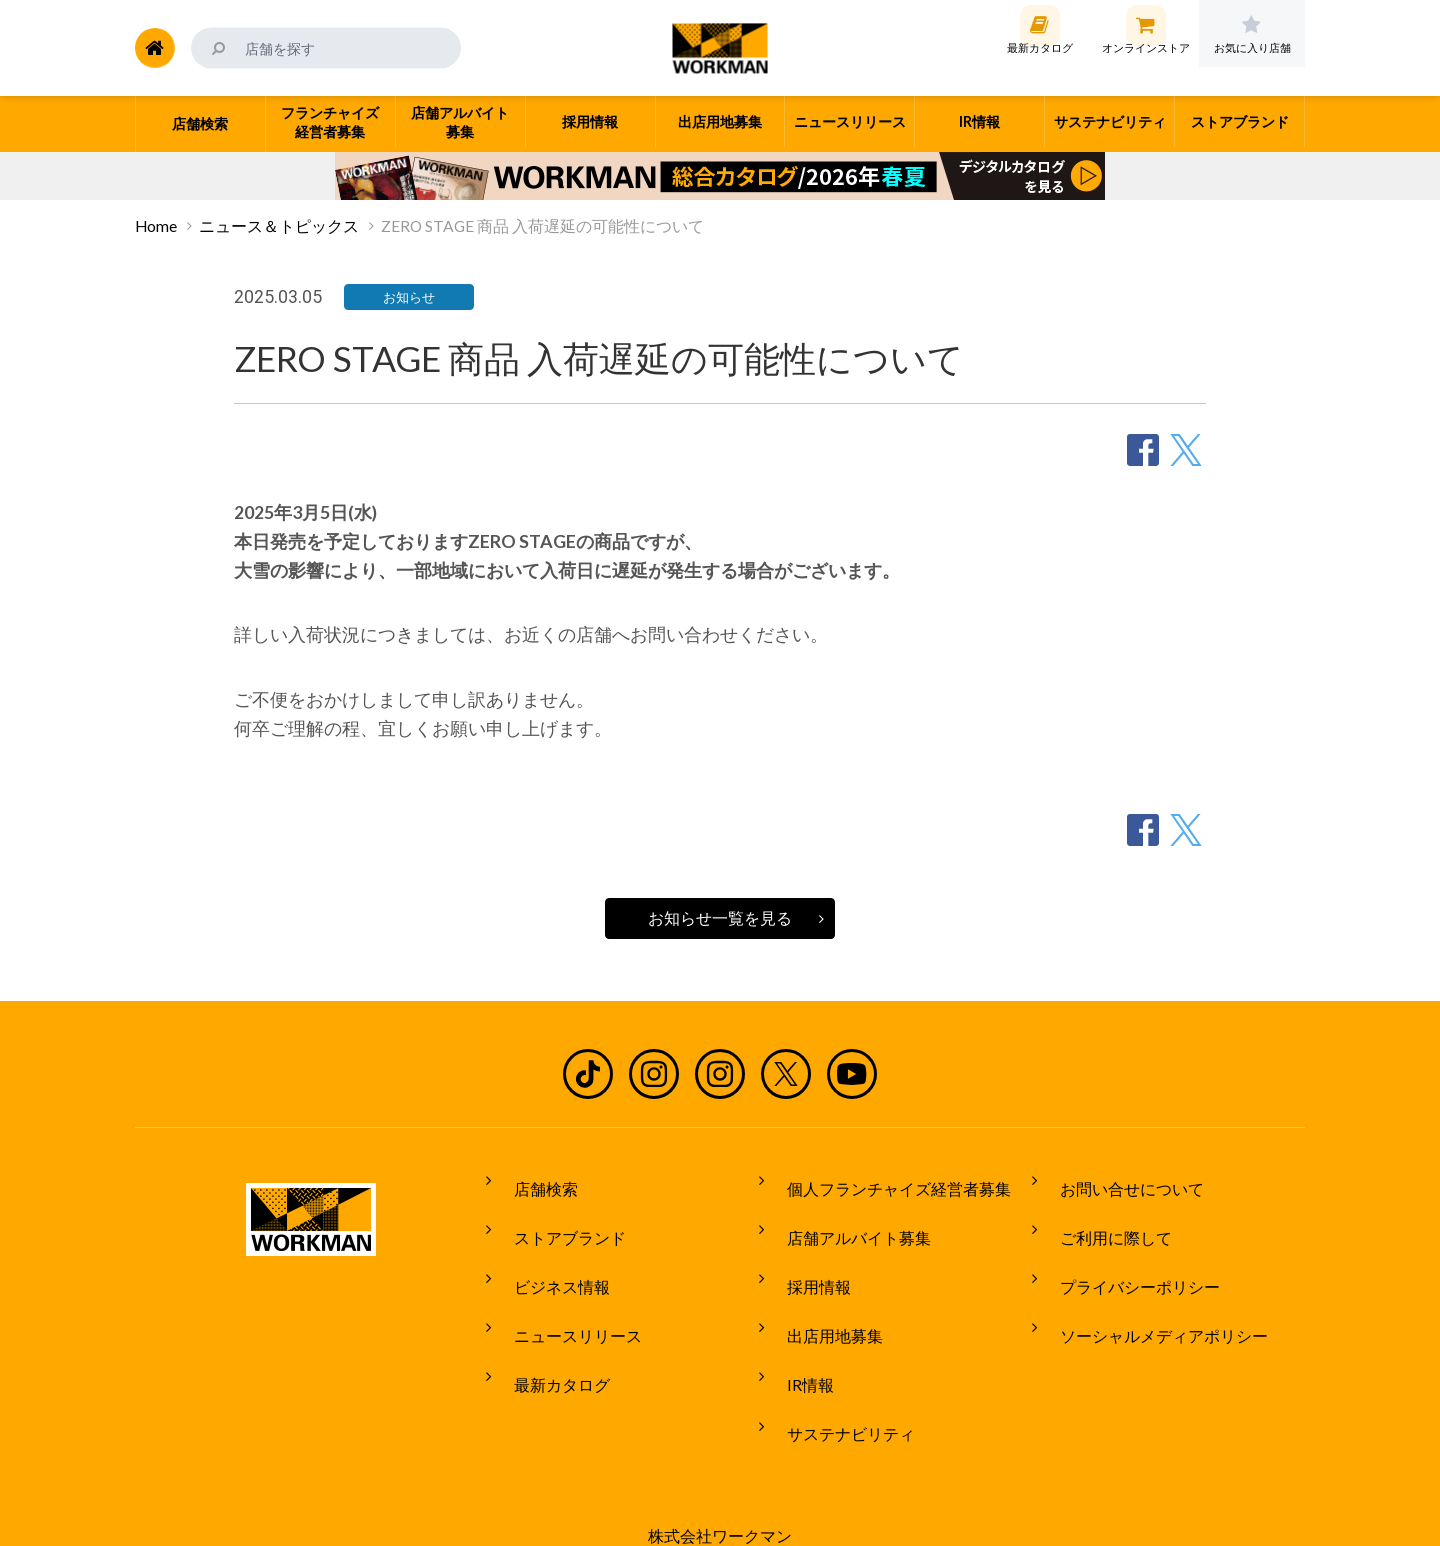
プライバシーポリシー (1126, 1256)
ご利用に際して (1102, 1219)
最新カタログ (548, 1331)
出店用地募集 (821, 1293)
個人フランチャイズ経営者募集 (885, 1181)
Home (156, 226)
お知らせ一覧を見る (720, 918)
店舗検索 (532, 1181)
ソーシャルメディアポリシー (1150, 1293)
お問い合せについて (1118, 1181)
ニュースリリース (564, 1293)
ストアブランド (556, 1219)
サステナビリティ (837, 1368)
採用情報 (805, 1256)
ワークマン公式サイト (720, 48)
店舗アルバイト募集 (845, 1219)
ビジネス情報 (548, 1256)
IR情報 (796, 1331)
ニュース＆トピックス (279, 226)
